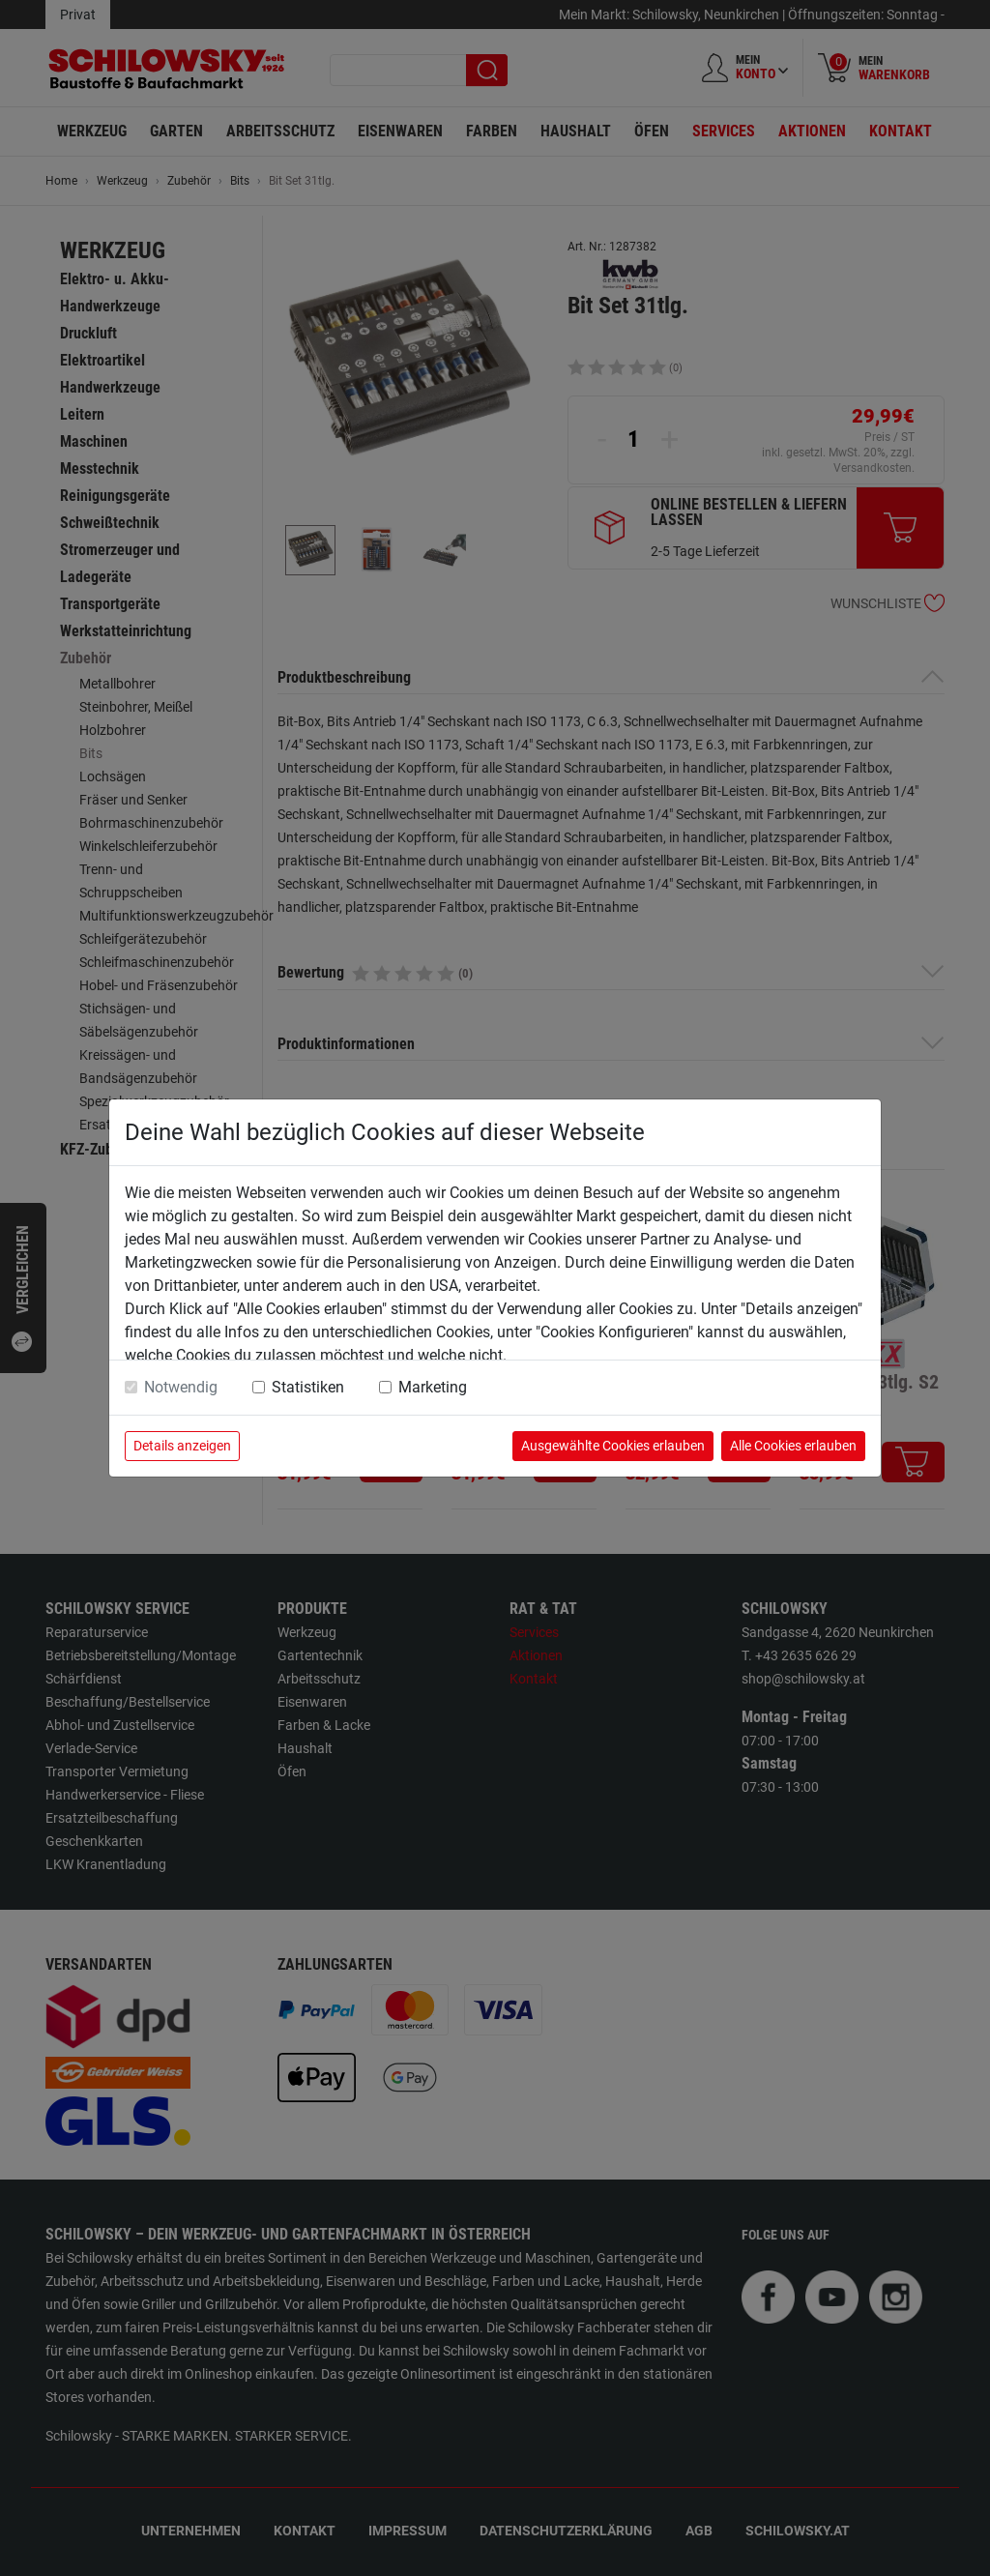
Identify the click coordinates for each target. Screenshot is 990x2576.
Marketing (432, 1387)
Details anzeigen (182, 1445)
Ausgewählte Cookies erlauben (613, 1445)
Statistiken (308, 1387)
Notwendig (181, 1387)
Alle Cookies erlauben (793, 1445)
